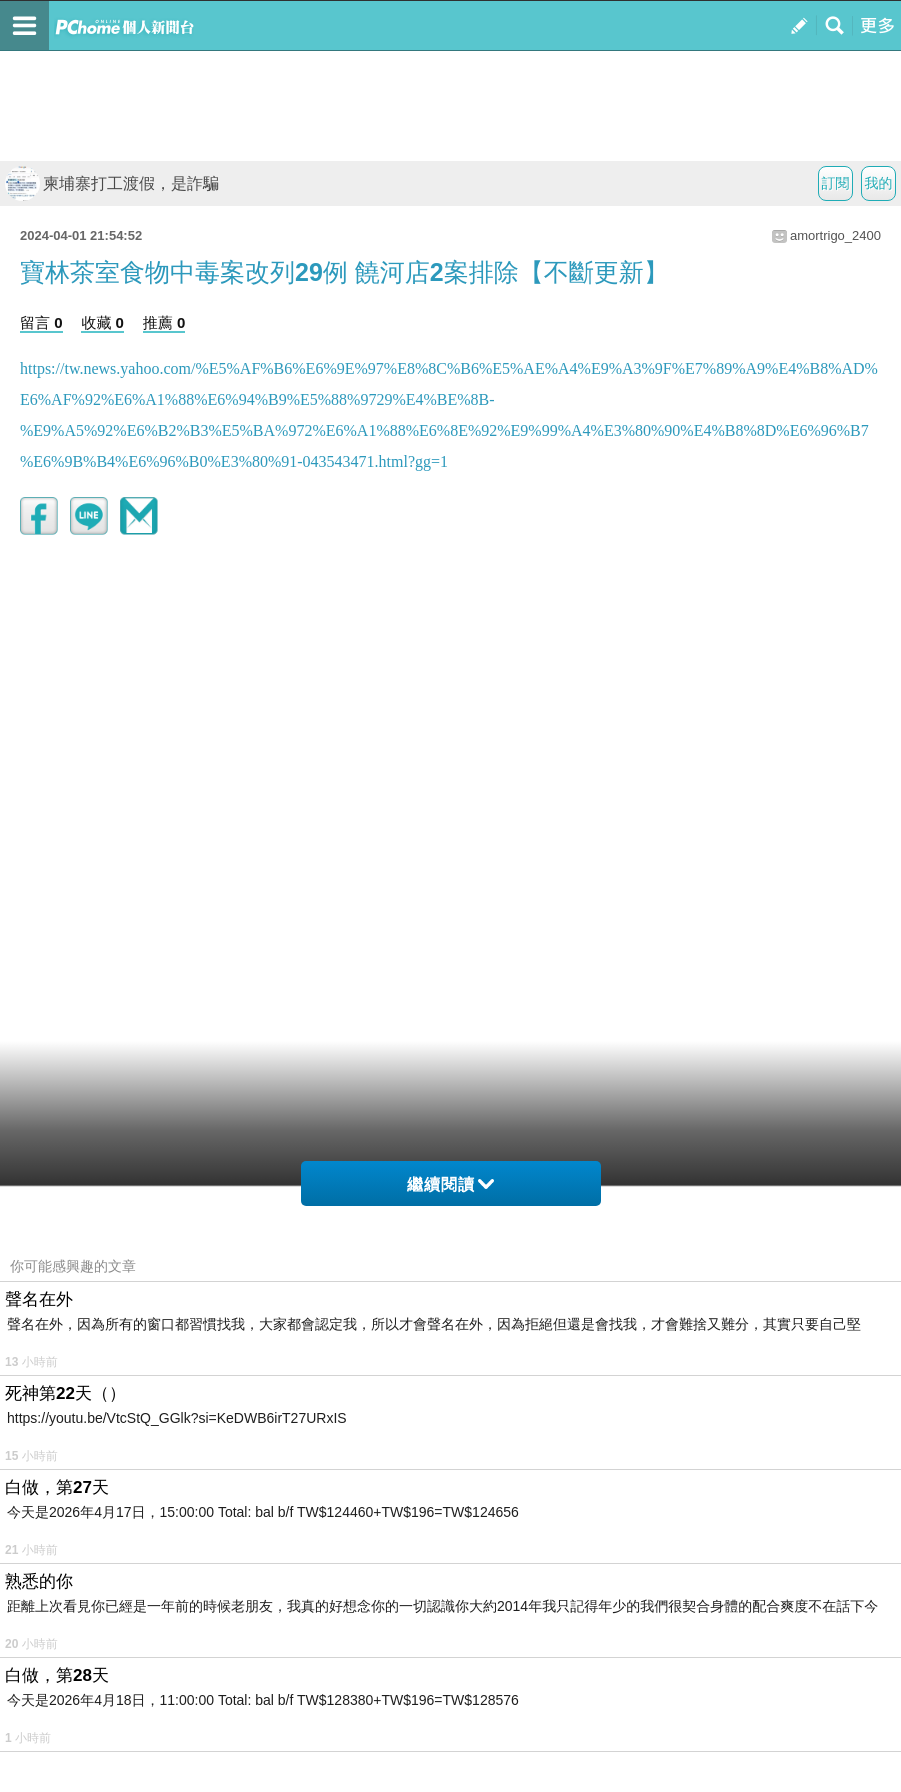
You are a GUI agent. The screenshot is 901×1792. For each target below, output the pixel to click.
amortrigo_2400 (835, 235)
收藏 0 (102, 322)
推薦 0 (164, 322)
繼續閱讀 (450, 1184)
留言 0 (41, 322)
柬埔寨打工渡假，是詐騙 (112, 183)
